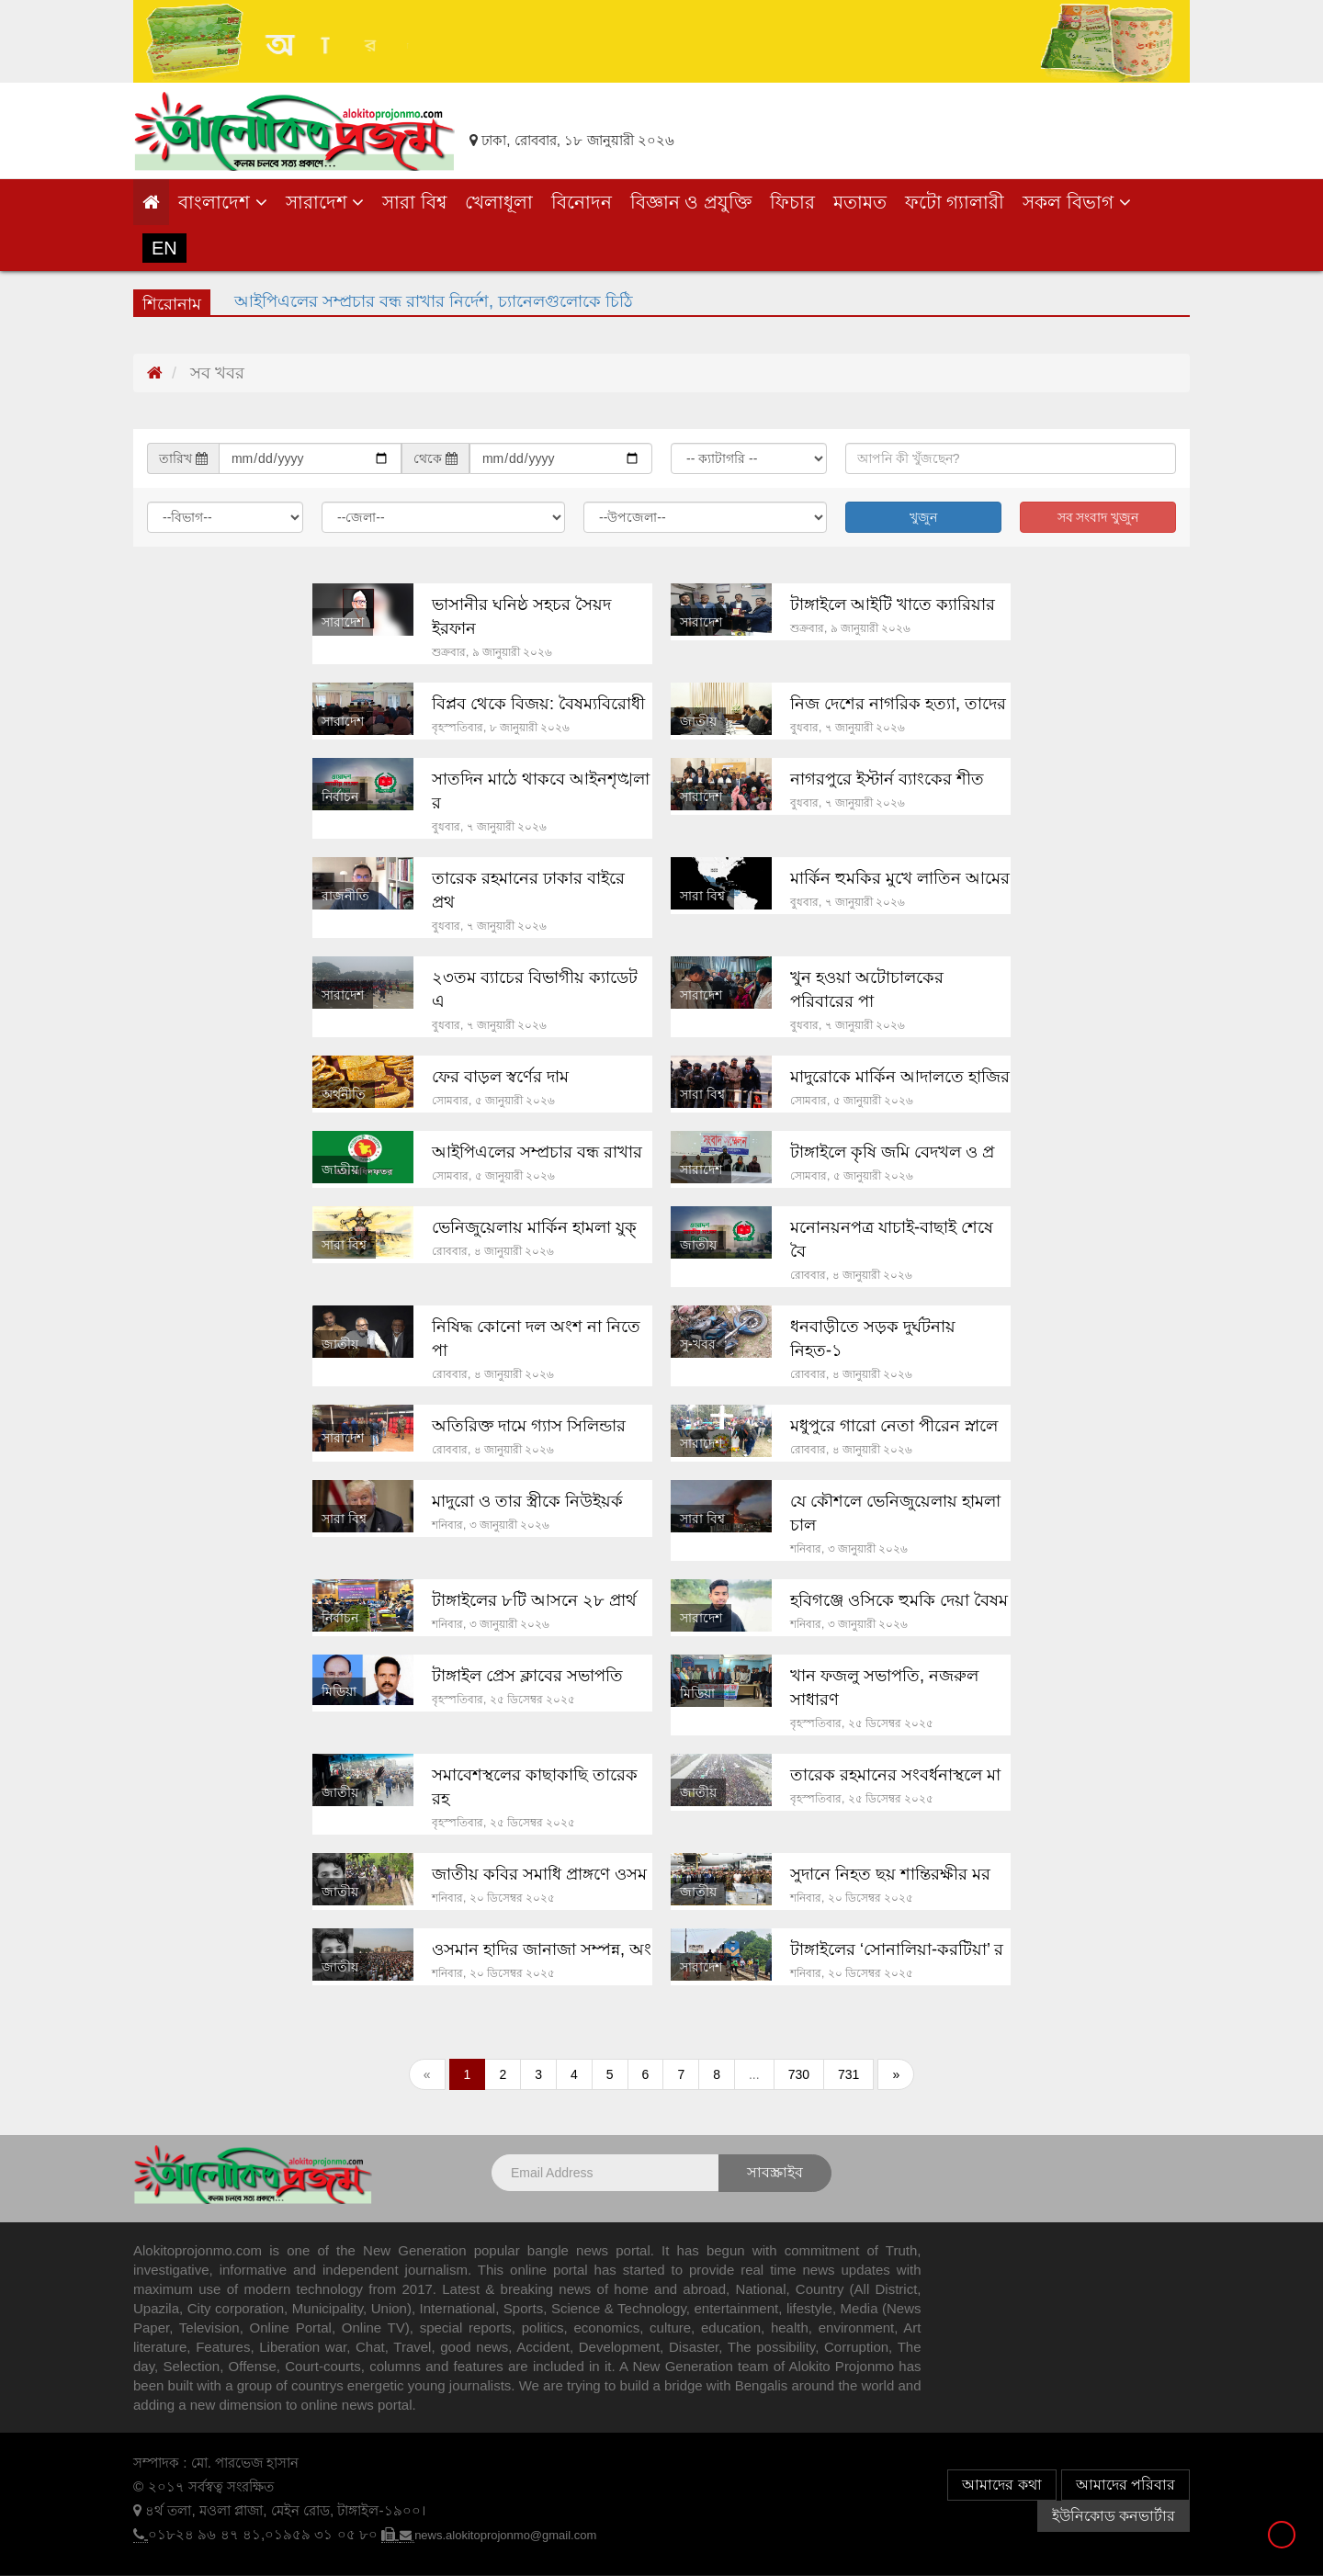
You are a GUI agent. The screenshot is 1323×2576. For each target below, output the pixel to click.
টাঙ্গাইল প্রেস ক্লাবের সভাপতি (527, 1675)
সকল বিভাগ (1076, 202)
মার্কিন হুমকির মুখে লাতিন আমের (900, 878)
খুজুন (923, 517)
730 (798, 2074)
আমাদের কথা (1001, 2484)
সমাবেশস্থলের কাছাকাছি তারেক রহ (535, 1787)
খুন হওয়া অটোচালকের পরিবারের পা (867, 989)
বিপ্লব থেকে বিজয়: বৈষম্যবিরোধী (538, 704)
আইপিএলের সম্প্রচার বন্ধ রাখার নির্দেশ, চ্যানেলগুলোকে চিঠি (433, 301)
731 (848, 2074)
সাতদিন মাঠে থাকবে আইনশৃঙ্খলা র (541, 791)
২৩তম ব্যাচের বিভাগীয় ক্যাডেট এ (535, 989)
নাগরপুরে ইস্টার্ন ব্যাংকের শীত (887, 779)
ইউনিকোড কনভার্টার (1113, 2516)
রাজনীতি (345, 895)
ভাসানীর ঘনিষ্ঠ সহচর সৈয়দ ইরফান (521, 616)
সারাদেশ (325, 202)
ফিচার (792, 202)
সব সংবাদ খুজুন (1098, 517)
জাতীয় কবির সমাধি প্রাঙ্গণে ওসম (539, 1874)
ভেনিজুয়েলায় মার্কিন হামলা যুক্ (534, 1227)
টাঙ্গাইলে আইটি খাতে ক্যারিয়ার (892, 604)
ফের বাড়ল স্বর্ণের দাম (500, 1077)
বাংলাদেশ (222, 202)
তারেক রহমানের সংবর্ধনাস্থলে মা (895, 1775)
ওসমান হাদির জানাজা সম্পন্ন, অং (541, 1949)
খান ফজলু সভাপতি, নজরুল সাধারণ (884, 1687)
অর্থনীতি (344, 1094)
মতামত (860, 202)
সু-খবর (698, 1344)
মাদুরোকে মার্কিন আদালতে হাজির (900, 1077)
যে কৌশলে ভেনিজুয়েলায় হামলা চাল (895, 1513)
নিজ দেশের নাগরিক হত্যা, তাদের (898, 704)
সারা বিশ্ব (414, 202)
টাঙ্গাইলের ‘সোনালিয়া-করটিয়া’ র (896, 1949)
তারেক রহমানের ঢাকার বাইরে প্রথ (528, 890)
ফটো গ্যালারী (955, 202)
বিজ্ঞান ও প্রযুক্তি (691, 202)
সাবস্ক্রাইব (775, 2172)
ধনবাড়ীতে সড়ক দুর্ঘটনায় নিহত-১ (873, 1338)
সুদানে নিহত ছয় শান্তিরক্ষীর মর (890, 1874)
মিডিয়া (339, 1691)
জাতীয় (698, 721)
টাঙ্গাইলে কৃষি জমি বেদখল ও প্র (892, 1152)
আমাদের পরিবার (1125, 2484)
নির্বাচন (340, 796)
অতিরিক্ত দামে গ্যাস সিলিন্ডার (529, 1426)
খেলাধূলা (499, 202)
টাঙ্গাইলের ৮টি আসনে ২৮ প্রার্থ (534, 1600)
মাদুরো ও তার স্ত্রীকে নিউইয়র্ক (527, 1501)
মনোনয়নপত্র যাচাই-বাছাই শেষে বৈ (891, 1239)
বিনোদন (581, 202)
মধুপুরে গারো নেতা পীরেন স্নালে (894, 1426)
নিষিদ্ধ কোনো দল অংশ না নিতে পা (536, 1338)
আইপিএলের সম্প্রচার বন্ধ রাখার (537, 1152)
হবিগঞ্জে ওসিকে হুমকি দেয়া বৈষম (899, 1600)
